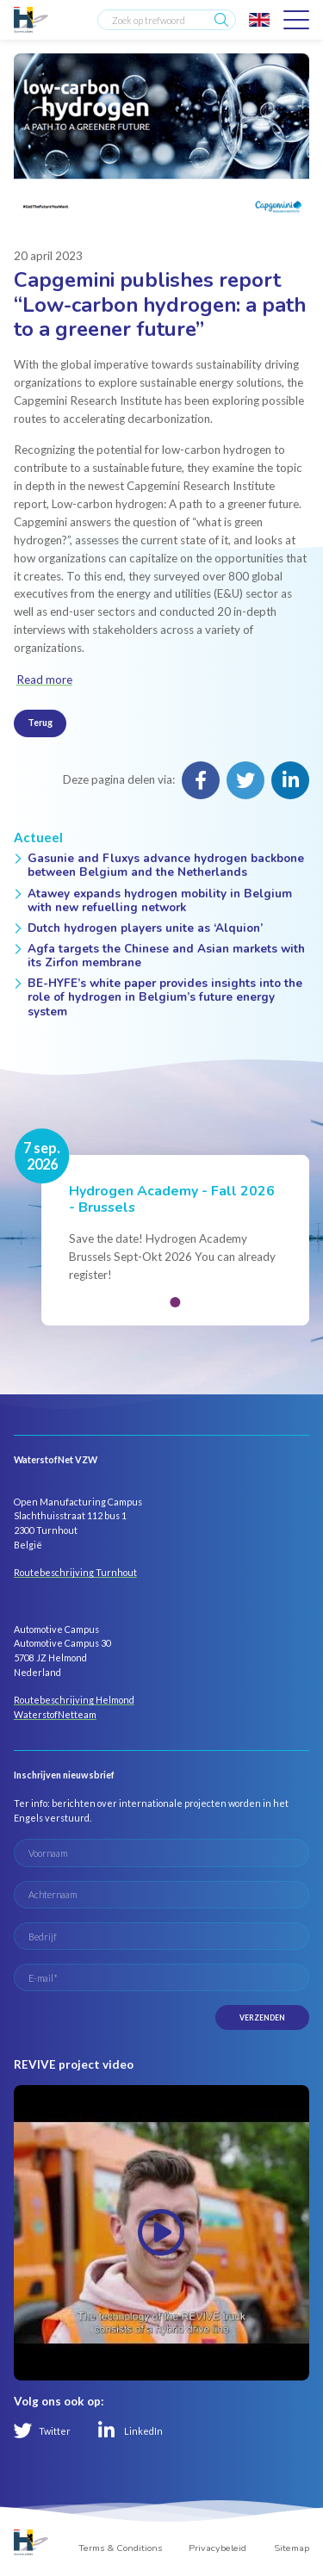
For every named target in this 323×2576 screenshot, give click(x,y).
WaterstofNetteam (55, 1714)
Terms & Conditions (120, 2548)
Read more (44, 679)
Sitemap (291, 2548)
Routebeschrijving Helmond (74, 1699)
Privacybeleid (217, 2548)
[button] (175, 1302)
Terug (40, 722)
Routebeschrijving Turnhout (75, 1572)
